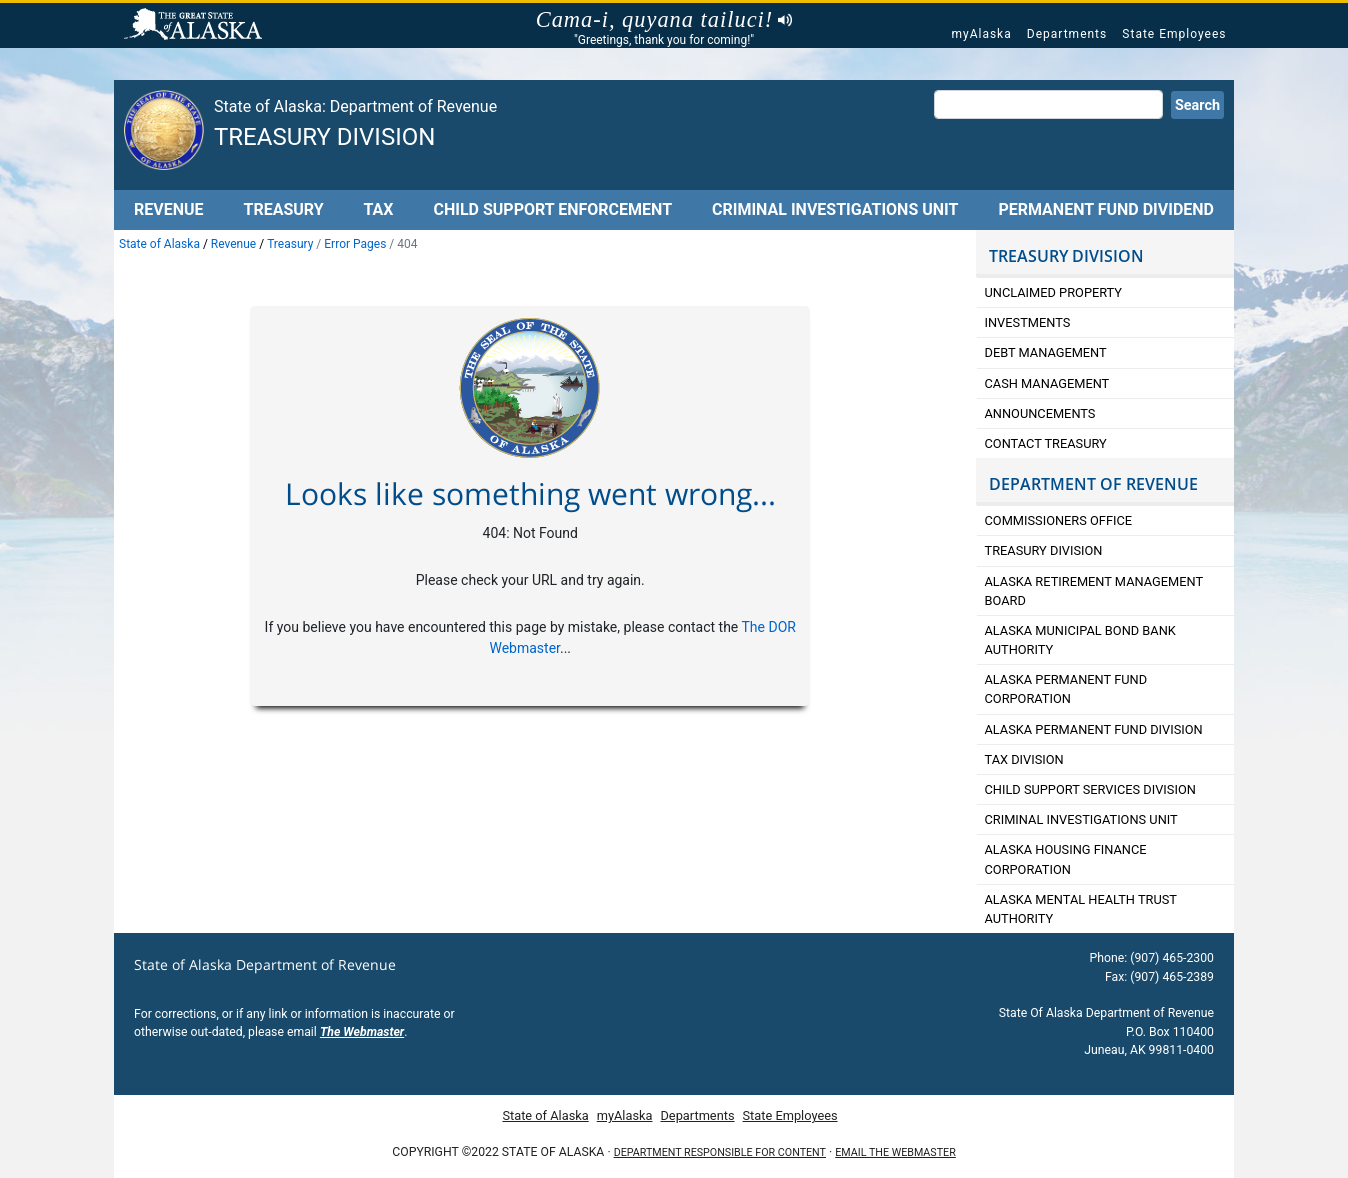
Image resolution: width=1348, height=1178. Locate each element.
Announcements (1042, 413)
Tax (379, 209)
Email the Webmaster (895, 1152)
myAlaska (981, 34)
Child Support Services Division (1090, 789)
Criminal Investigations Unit (835, 209)
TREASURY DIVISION (1066, 256)
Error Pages (355, 244)
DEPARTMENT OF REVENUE (1093, 484)
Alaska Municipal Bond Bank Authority (1080, 640)
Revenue (169, 209)
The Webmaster (362, 1032)
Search (1197, 105)
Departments (1067, 34)
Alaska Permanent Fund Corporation (1066, 689)
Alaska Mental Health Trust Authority (1081, 909)
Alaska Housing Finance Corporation (1066, 859)
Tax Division (1024, 759)
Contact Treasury (1046, 443)
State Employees (1174, 34)
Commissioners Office (1059, 520)
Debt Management (1046, 352)
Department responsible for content (720, 1152)
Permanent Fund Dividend (1106, 209)
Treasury (283, 209)
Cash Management (1047, 383)
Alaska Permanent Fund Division (1094, 729)
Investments (1028, 322)
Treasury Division (324, 137)
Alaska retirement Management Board (1094, 591)
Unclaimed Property (1054, 292)
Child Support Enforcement (552, 209)
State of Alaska (196, 26)
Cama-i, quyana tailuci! (664, 20)
